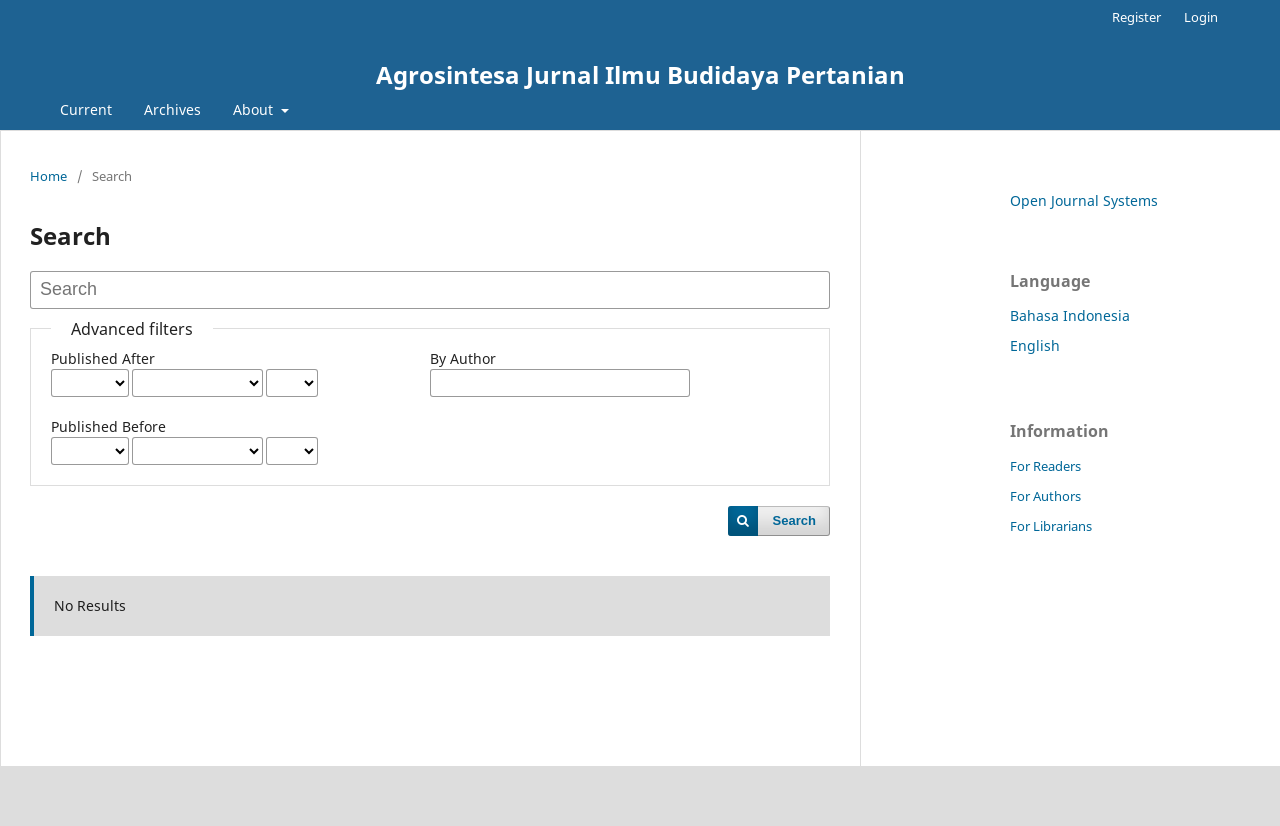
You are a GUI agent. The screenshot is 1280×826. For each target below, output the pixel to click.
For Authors (1045, 496)
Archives (172, 109)
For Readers (1045, 466)
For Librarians (1051, 526)
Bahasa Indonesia (1070, 315)
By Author (463, 358)
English (1035, 345)
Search (794, 520)
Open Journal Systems (1084, 200)
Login (1201, 17)
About (255, 109)
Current (86, 109)
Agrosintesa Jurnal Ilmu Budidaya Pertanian (640, 74)
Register (1136, 17)
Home (48, 176)
